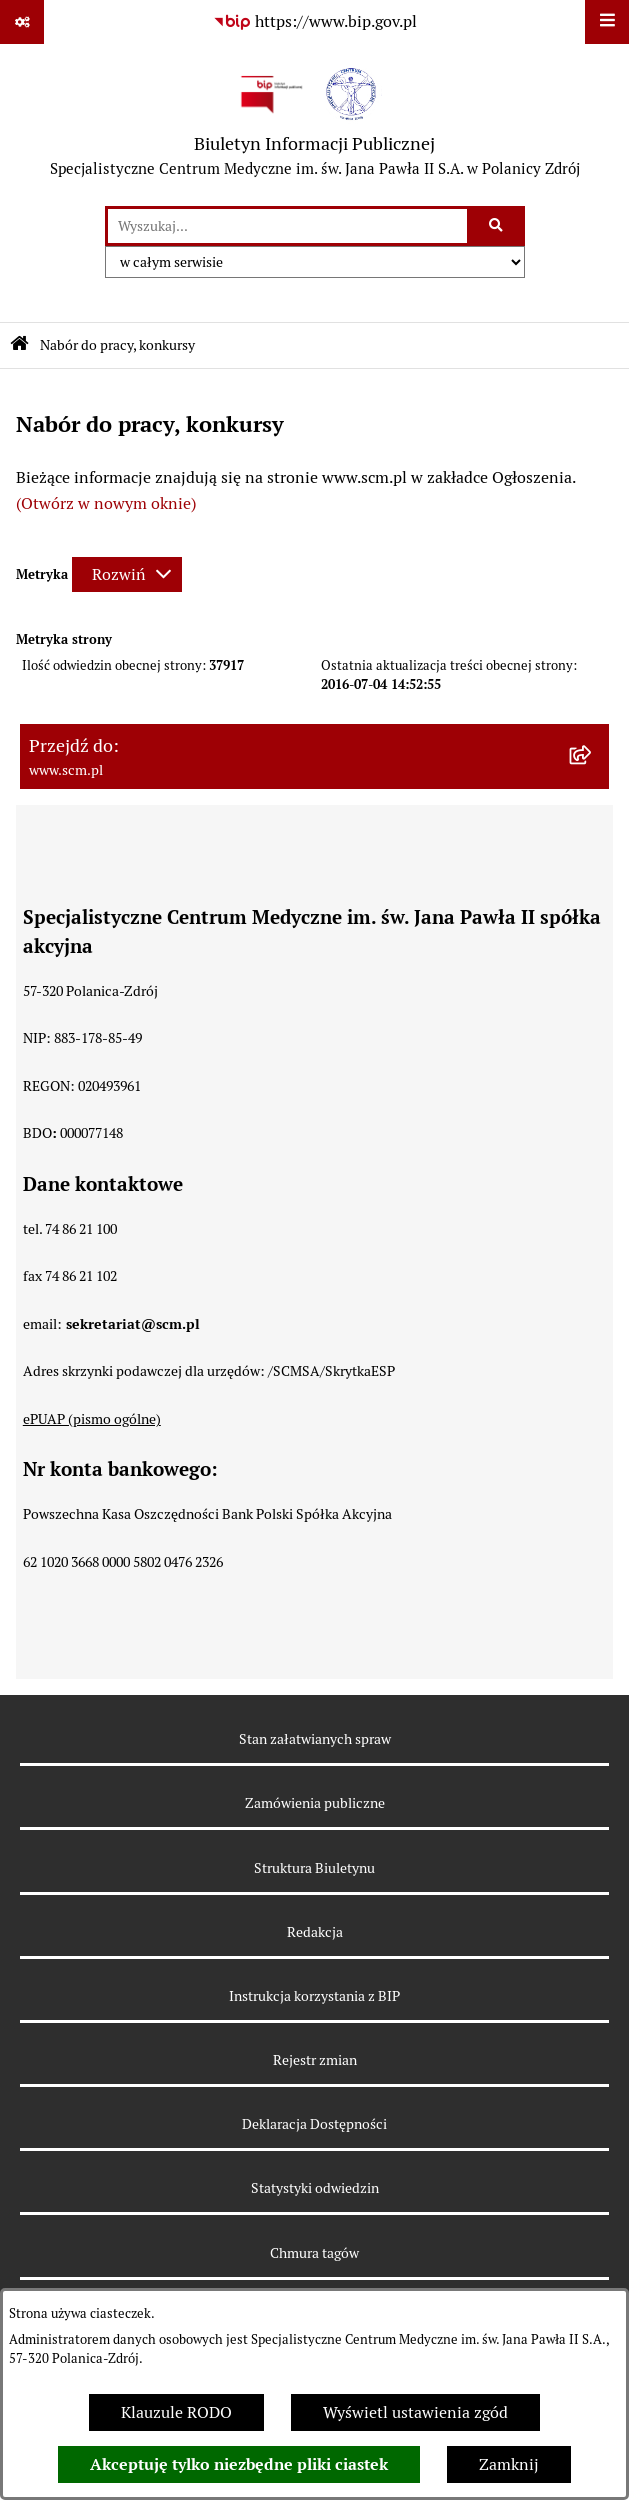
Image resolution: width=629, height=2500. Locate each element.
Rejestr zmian (315, 2060)
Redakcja (315, 1932)
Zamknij (509, 2464)
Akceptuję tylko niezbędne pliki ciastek (239, 2464)
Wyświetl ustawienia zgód (415, 2412)
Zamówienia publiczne (315, 1803)
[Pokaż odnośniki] (22, 22)
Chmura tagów (314, 2253)
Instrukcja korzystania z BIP (314, 1996)
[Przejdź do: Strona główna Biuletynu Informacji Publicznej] (19, 345)
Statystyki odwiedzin (315, 2188)
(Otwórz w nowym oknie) (106, 503)
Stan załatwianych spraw (315, 1739)
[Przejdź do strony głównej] (315, 125)
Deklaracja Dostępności (314, 2124)
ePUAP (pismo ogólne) (92, 1419)
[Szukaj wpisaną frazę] (497, 226)
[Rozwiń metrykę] (127, 574)
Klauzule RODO (176, 2412)
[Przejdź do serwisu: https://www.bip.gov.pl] (315, 22)
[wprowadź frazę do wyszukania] (287, 226)
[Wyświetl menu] (607, 22)
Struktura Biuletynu (314, 1868)
